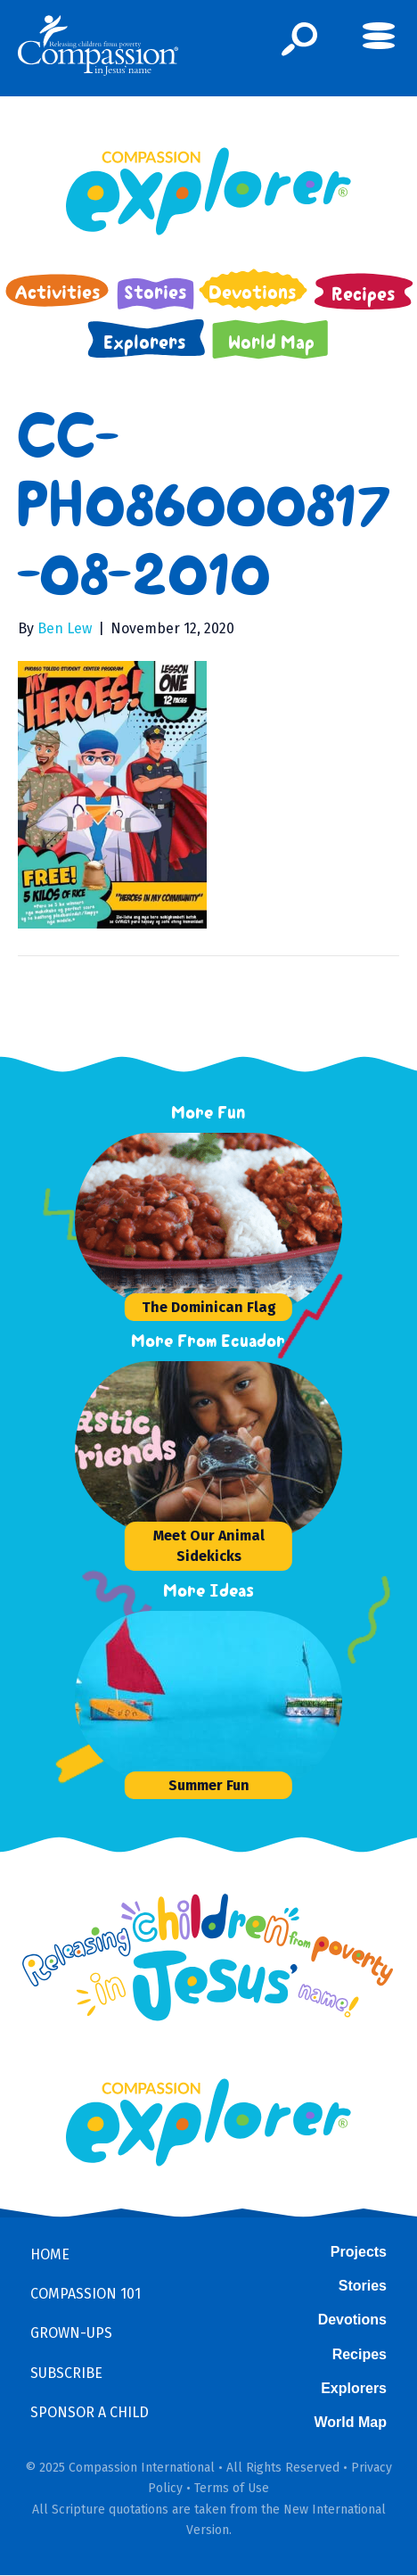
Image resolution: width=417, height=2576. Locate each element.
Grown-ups (71, 2332)
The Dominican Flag (209, 1307)
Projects (359, 2251)
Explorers (354, 2388)
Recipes (359, 2354)
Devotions (352, 2319)
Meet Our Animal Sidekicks (209, 1546)
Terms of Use (231, 2488)
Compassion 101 (85, 2293)
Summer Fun (208, 1785)
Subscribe (66, 2373)
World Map (351, 2422)
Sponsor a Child (89, 2412)
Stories (363, 2285)
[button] (299, 39)
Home (50, 2254)
